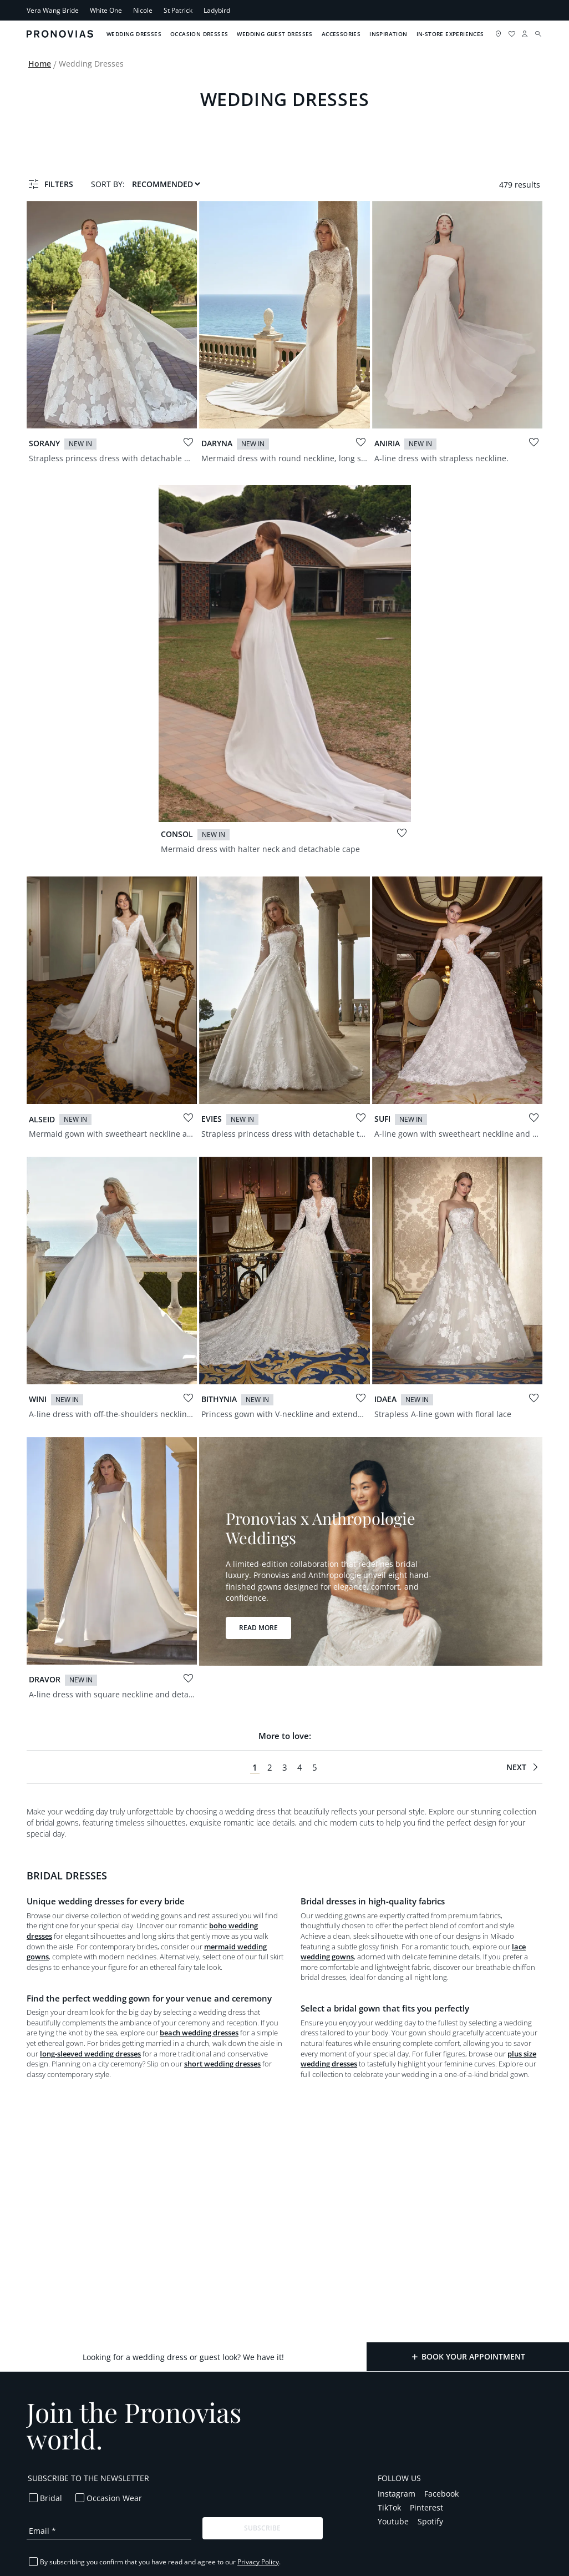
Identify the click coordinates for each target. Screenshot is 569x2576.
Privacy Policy (258, 2562)
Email (42, 2531)
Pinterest (426, 2507)
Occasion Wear (114, 2498)
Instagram (396, 2493)
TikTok (389, 2507)
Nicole (143, 10)
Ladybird (217, 10)
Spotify (430, 2521)
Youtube (393, 2521)
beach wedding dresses (199, 2033)
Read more (258, 1627)
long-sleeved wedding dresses (90, 2054)
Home (39, 63)
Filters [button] (58, 184)
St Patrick (178, 10)
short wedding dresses (222, 2064)
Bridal (51, 2498)
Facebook (441, 2493)
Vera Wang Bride (53, 10)
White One (106, 10)
